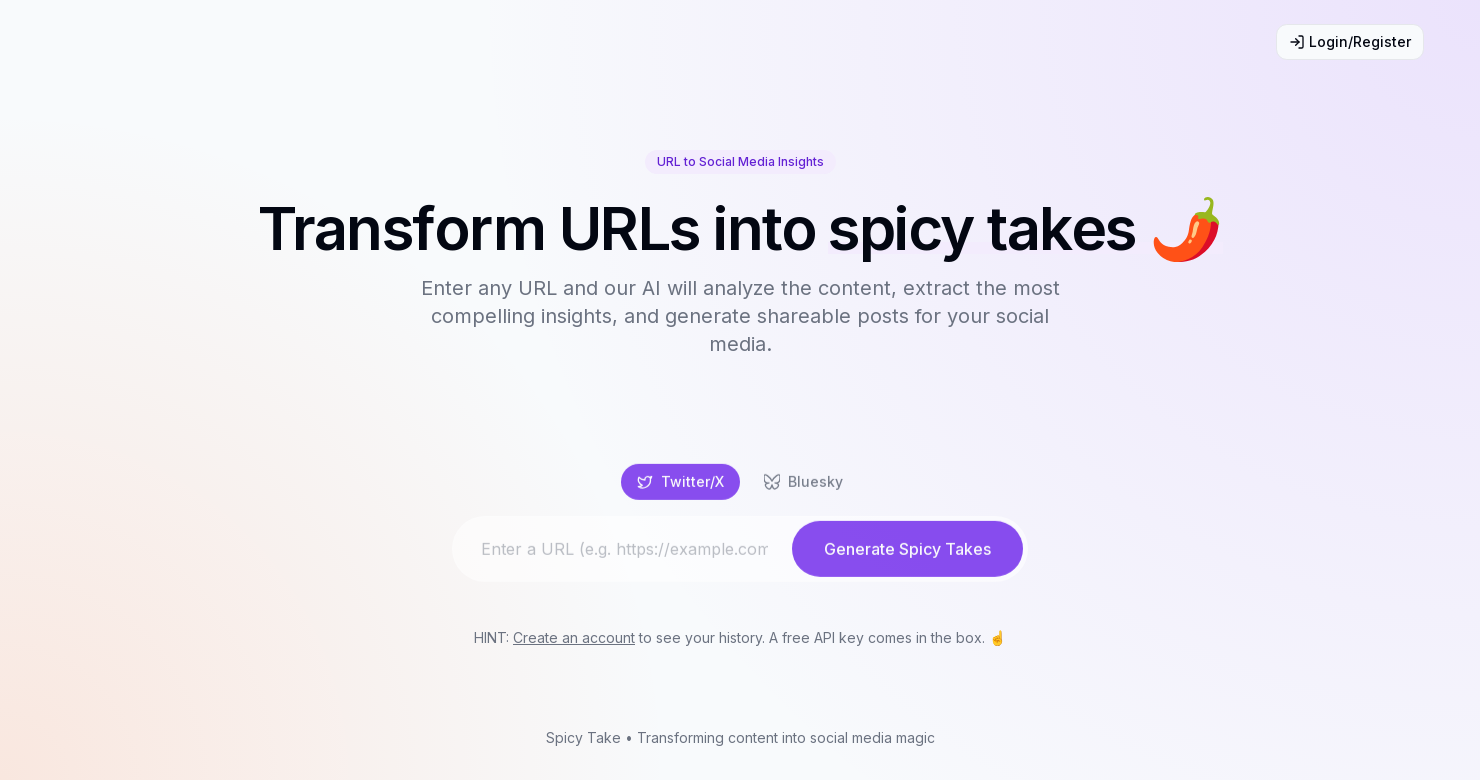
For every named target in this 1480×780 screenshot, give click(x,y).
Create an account (574, 637)
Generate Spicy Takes (907, 555)
